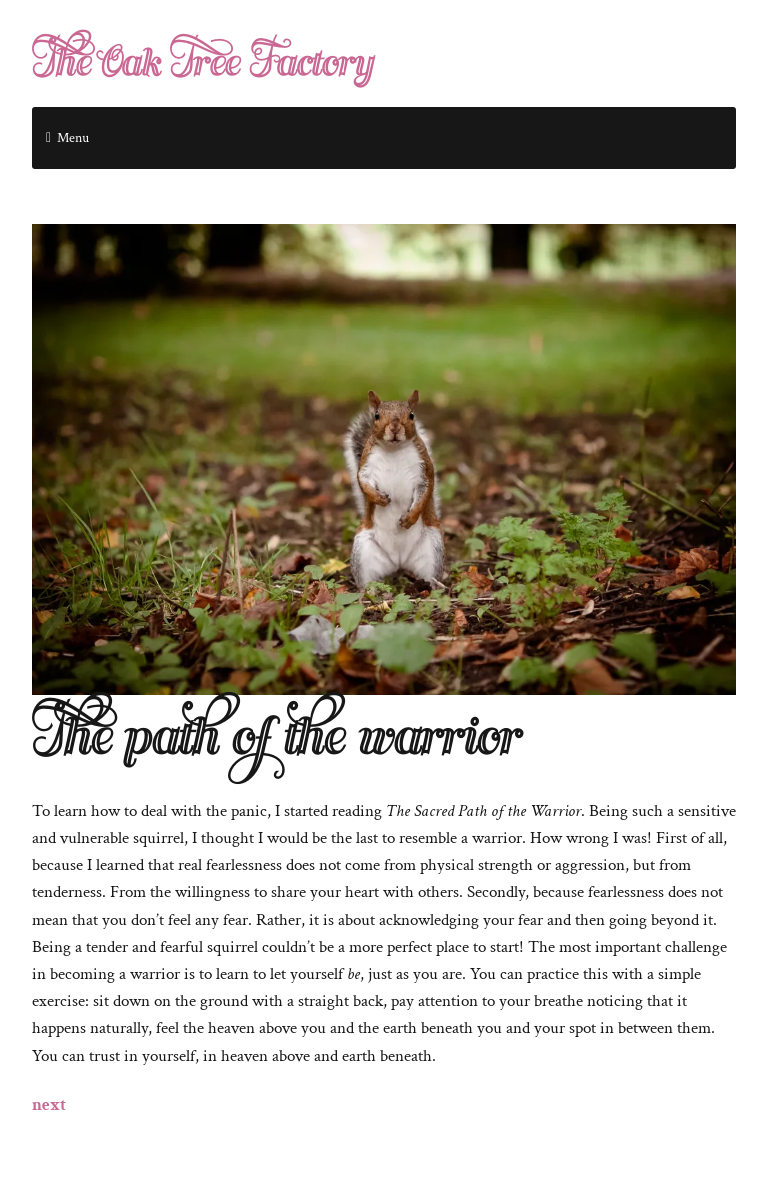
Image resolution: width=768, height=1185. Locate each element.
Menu (73, 138)
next (49, 1105)
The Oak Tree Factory (202, 63)
